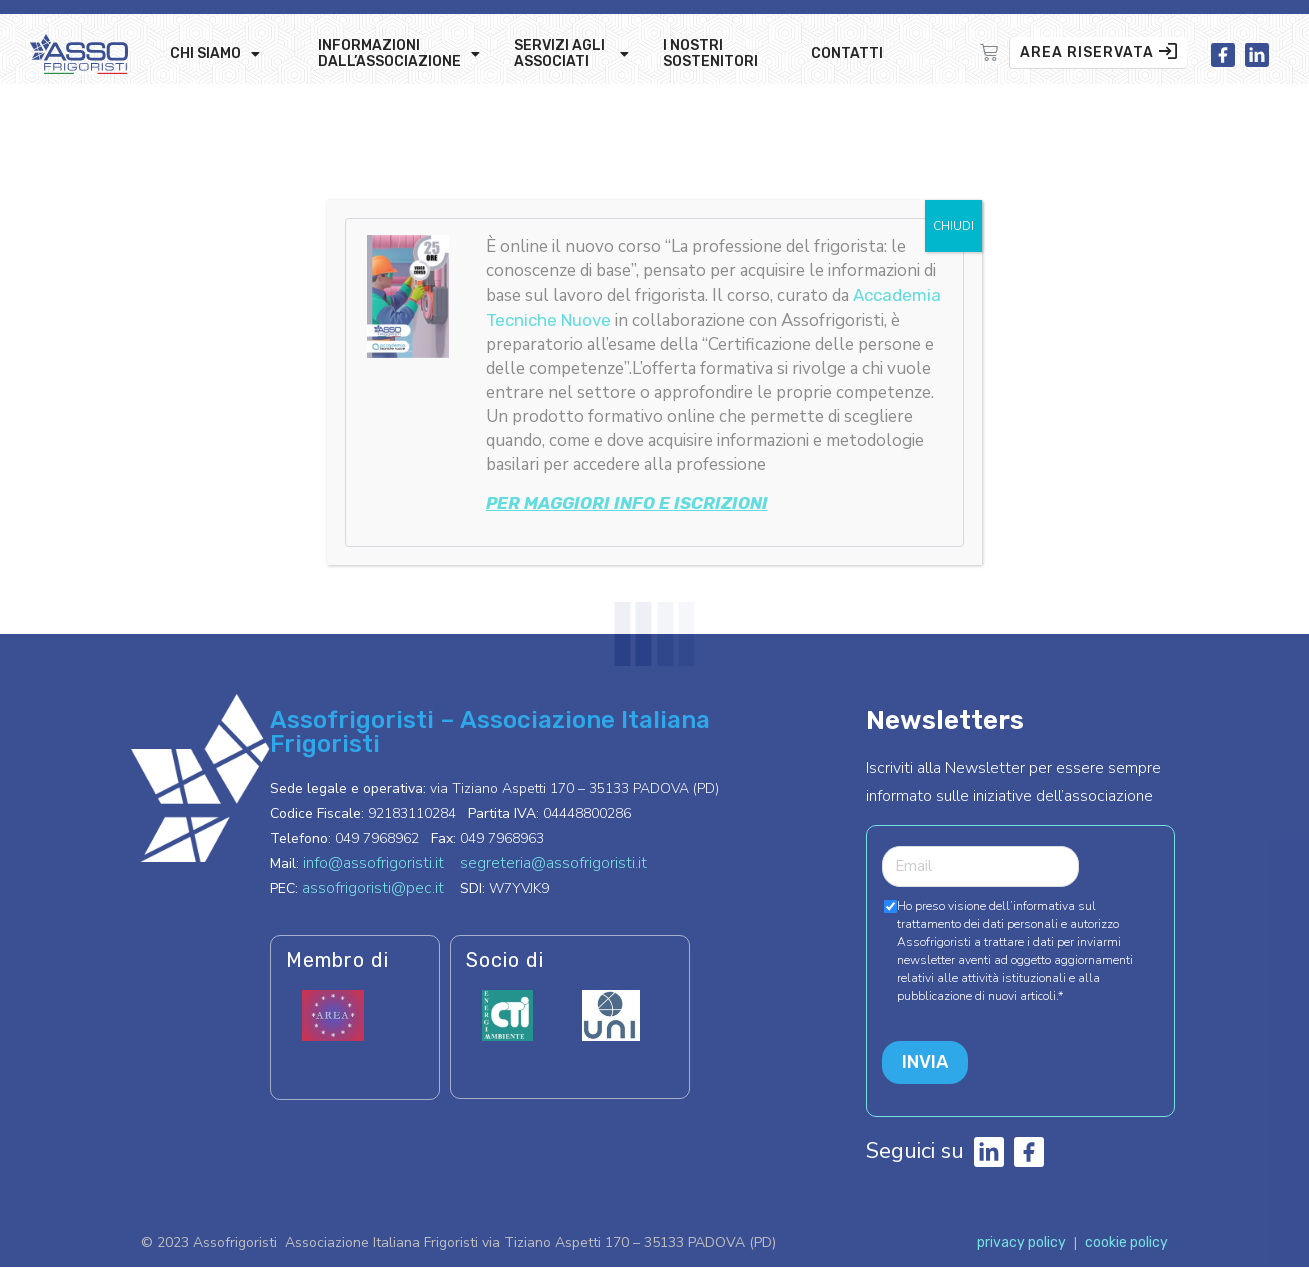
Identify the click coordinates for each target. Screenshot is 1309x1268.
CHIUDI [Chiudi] (953, 226)
